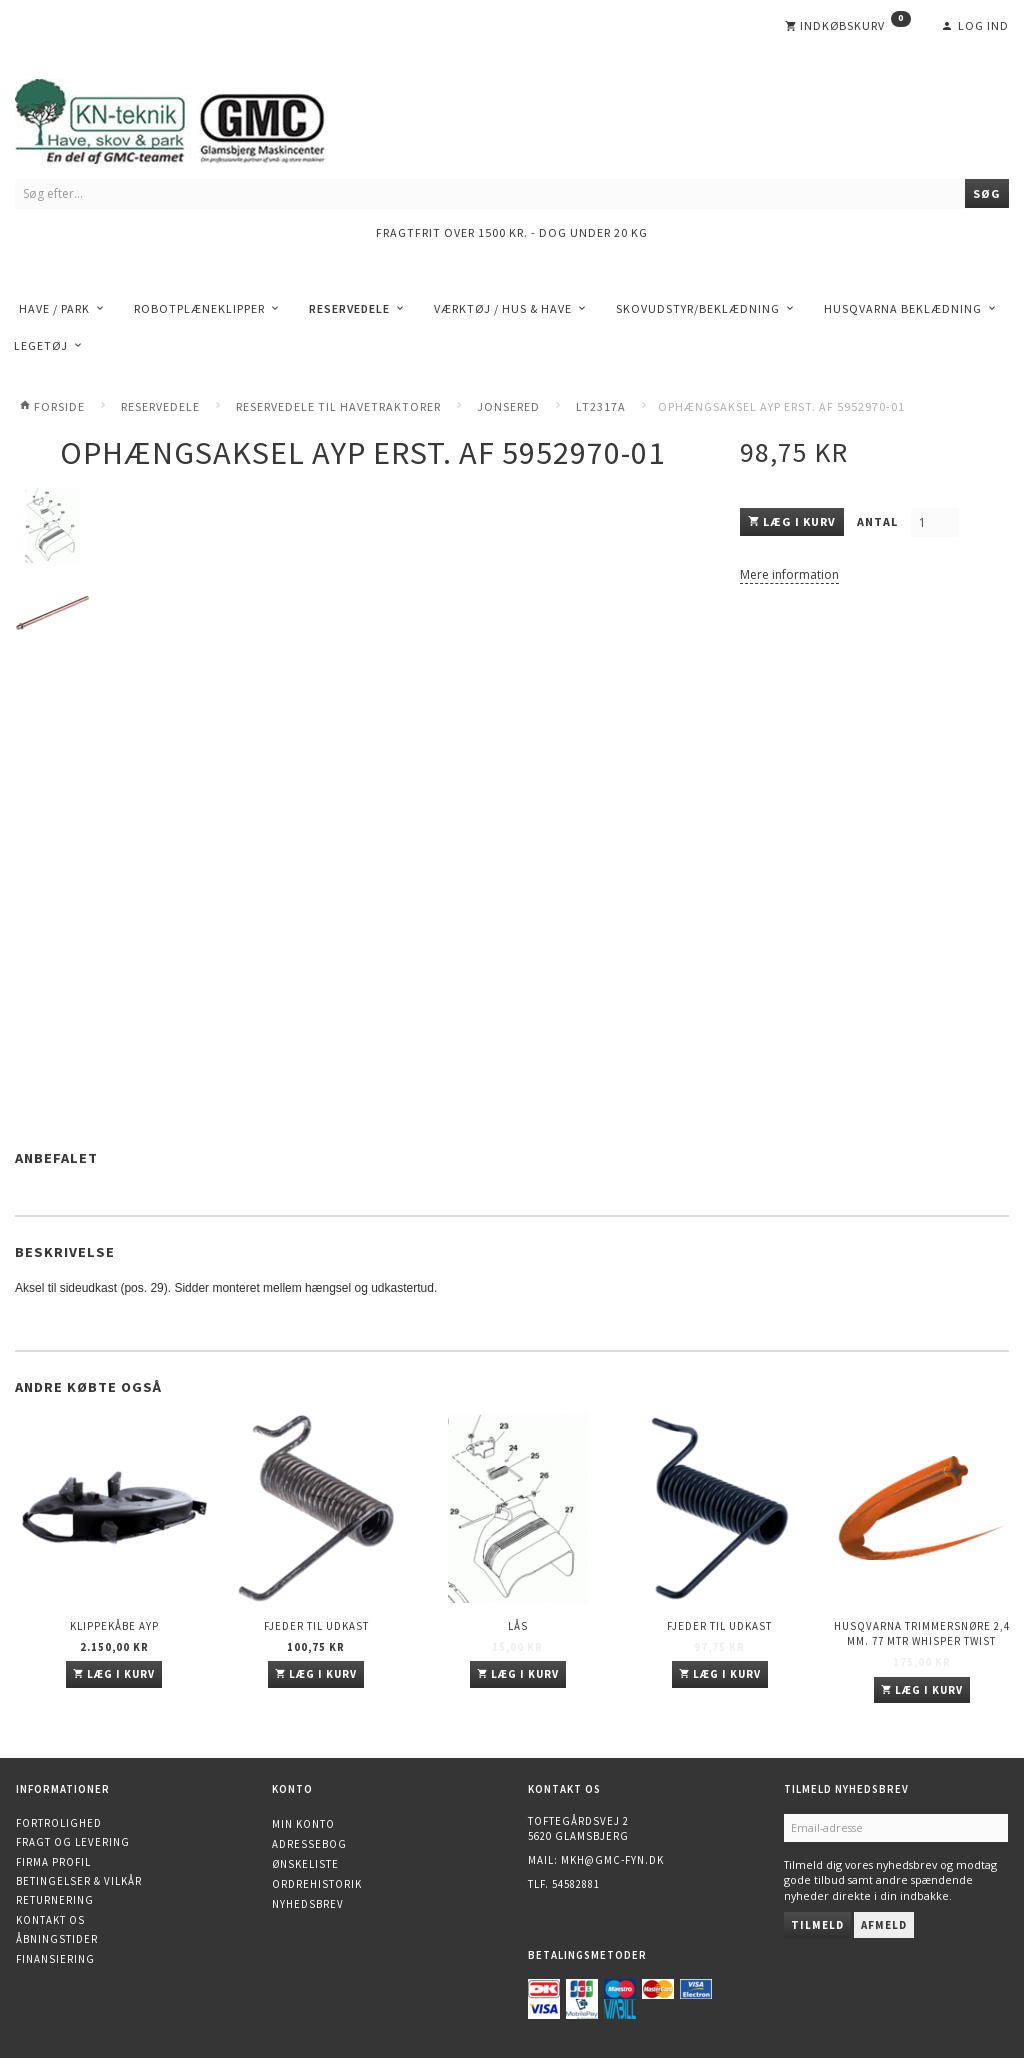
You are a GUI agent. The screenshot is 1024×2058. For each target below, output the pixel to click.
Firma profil (53, 1862)
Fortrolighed (59, 1823)
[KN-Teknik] (195, 117)
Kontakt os (50, 1920)
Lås (518, 1626)
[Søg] (987, 193)
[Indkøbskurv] (848, 26)
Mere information (789, 574)
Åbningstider (57, 1939)
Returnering (55, 1900)
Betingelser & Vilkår (79, 1881)
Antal (879, 521)
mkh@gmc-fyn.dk (612, 1860)
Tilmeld (817, 1925)
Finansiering (55, 1959)
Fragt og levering (73, 1842)
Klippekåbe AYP (114, 1626)
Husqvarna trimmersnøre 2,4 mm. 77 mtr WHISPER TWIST (922, 1633)
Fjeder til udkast (316, 1626)
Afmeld (884, 1925)
